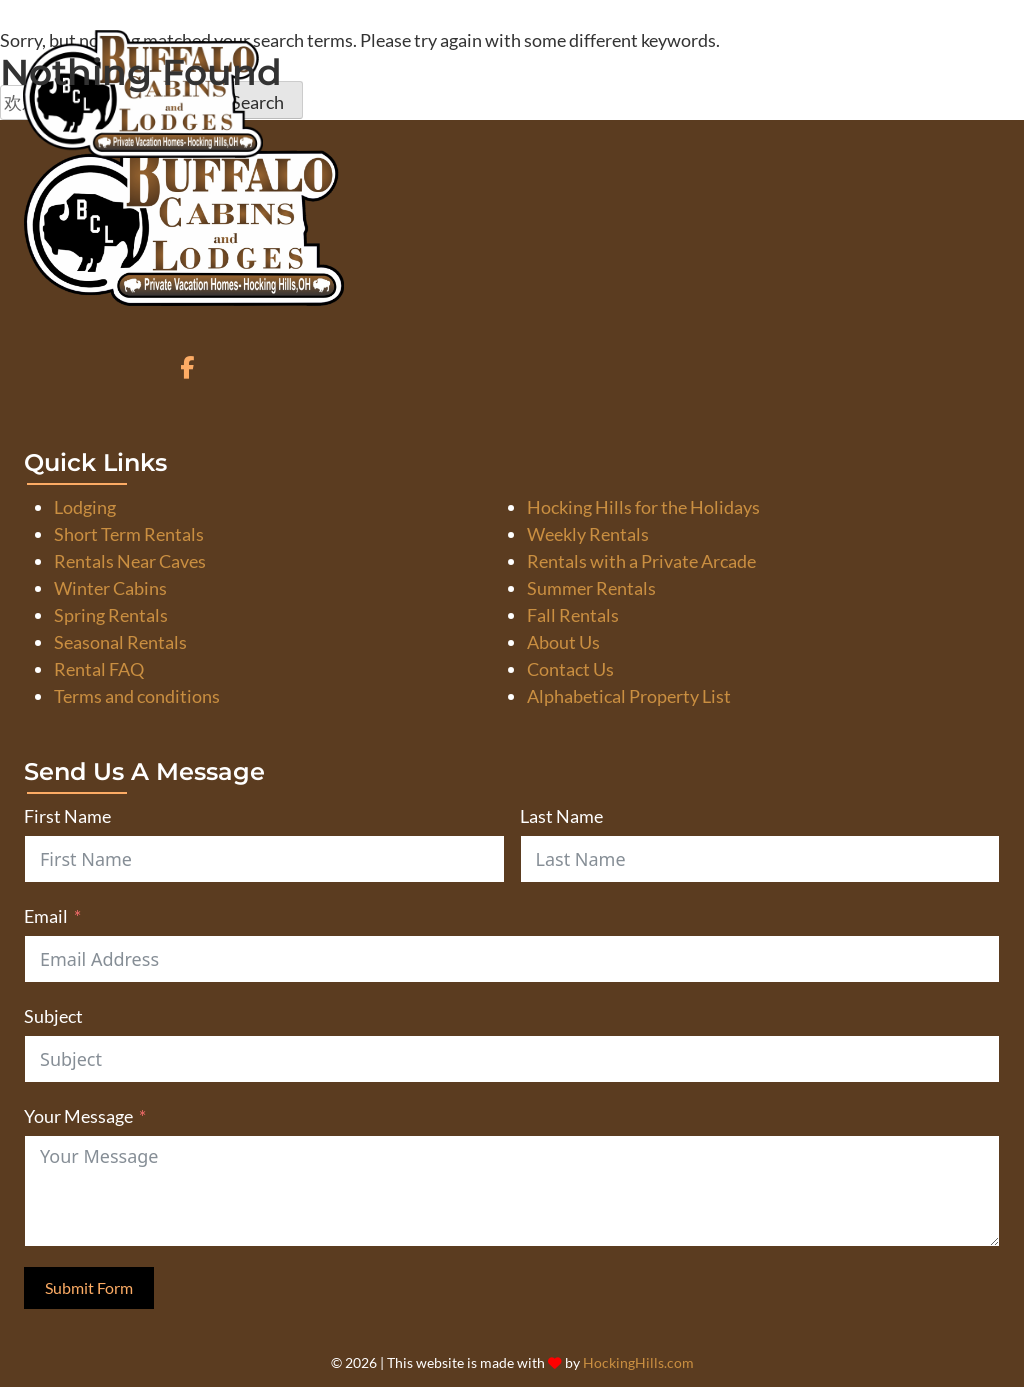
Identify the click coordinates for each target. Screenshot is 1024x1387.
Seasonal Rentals (120, 642)
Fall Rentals (573, 615)
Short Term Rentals (129, 534)
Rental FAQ (99, 669)
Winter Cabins (110, 588)
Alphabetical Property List (629, 696)
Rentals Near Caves (130, 561)
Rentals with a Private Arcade (641, 561)
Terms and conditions (137, 696)
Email (46, 916)
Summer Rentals (591, 588)
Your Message (78, 1116)
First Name (67, 816)
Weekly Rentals (588, 534)
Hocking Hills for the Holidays (643, 507)
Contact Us (570, 669)
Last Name (561, 816)
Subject (53, 1016)
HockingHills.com (638, 1363)
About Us (563, 642)
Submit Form (89, 1287)
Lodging (85, 507)
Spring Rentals (111, 615)
